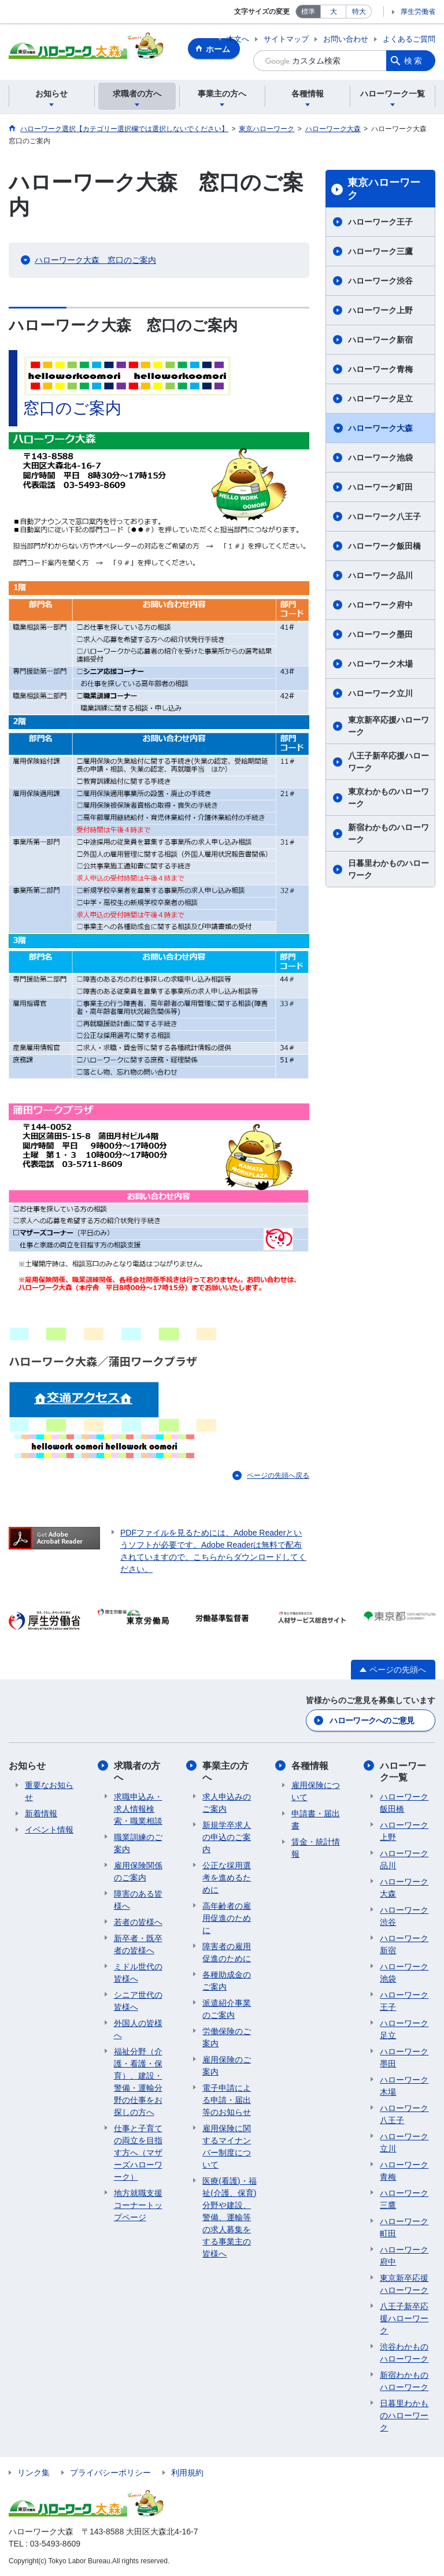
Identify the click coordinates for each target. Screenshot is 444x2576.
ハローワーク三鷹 (380, 251)
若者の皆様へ (138, 1922)
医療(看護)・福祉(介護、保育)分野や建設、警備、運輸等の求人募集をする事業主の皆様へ (229, 2217)
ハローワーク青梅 (380, 369)
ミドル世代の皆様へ (138, 1972)
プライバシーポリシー (110, 2472)
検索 (414, 60)
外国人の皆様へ (138, 2029)
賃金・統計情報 (315, 1847)
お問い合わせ (345, 39)
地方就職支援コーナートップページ (138, 2205)
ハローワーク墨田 (380, 634)
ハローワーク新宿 (380, 339)
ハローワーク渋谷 (380, 280)
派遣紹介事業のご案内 (226, 2009)
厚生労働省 (418, 12)
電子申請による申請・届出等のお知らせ (226, 2100)
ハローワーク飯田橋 (384, 546)
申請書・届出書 (315, 1819)
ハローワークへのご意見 (372, 1720)
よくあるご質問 (409, 39)
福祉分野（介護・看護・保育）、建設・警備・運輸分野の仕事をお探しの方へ (138, 2082)
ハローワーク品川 (380, 575)
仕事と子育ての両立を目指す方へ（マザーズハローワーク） (138, 2152)
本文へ (238, 39)
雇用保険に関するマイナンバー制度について (226, 2146)
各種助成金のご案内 (226, 1980)
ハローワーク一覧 (403, 1771)
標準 (308, 12)
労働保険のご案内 (226, 2037)
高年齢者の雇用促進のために (226, 1918)
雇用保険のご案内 (226, 2065)
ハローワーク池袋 (380, 457)
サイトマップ (286, 39)
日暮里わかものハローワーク (388, 869)
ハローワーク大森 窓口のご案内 (95, 260)
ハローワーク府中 (380, 604)
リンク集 (33, 2472)
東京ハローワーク (383, 189)
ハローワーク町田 (380, 487)
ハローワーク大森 (380, 428)
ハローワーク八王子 (384, 516)
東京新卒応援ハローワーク (388, 726)
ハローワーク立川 (380, 693)
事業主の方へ (225, 1771)
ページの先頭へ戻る (278, 1475)
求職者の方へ (137, 1771)
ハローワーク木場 (380, 663)
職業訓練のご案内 (138, 1843)
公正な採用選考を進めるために (226, 1877)
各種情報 (309, 1766)
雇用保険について (315, 1791)
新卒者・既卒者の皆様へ (138, 1944)
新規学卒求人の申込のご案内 (226, 1837)
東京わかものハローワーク (388, 797)
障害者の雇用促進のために (226, 1952)
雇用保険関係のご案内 (138, 1871)
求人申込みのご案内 (226, 1802)
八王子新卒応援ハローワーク (388, 761)
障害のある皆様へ (138, 1899)
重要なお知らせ (49, 1791)
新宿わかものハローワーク (388, 833)
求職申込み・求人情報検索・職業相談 (138, 1809)
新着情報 (41, 1813)
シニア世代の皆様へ (138, 2001)
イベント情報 (49, 1829)
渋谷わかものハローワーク (404, 2352)
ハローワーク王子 (380, 221)
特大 (359, 12)
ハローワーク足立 (380, 398)
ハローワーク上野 (380, 310)
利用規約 (187, 2472)
